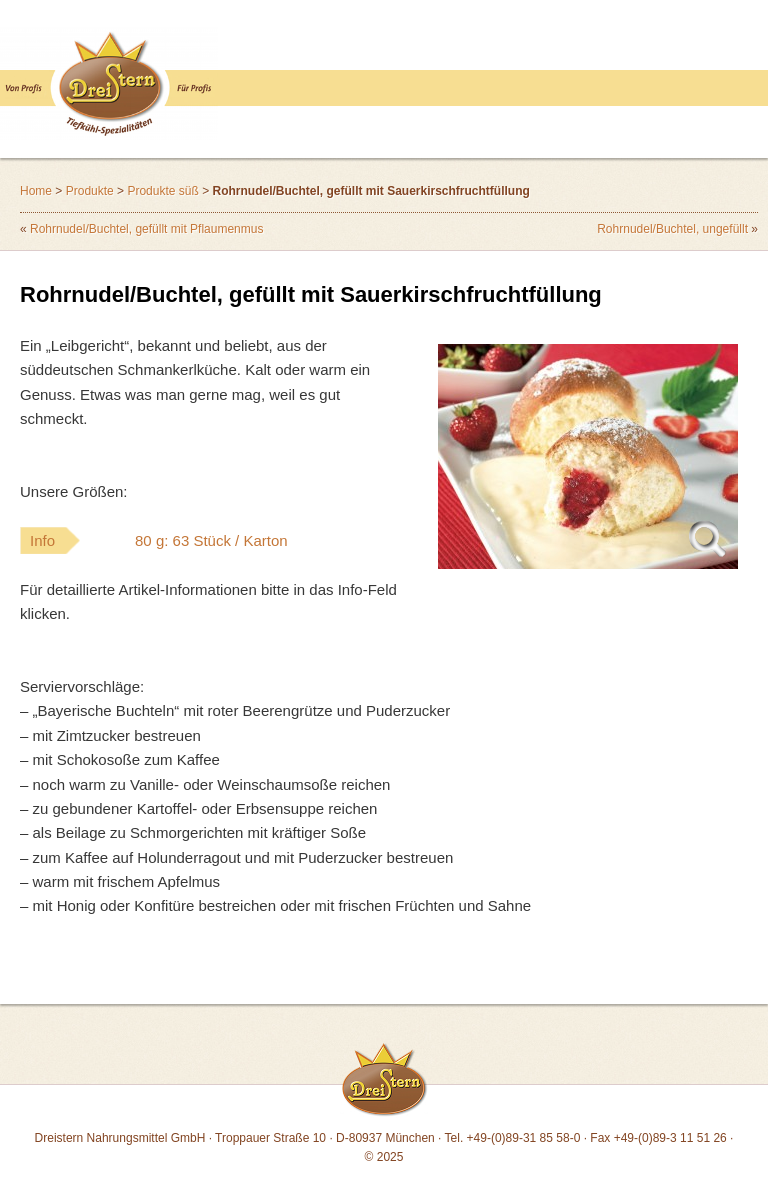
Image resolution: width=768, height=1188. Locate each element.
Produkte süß (162, 191)
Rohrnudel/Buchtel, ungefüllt (672, 229)
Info (199, 540)
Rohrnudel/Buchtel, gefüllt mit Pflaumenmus (146, 229)
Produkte (90, 191)
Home (36, 191)
